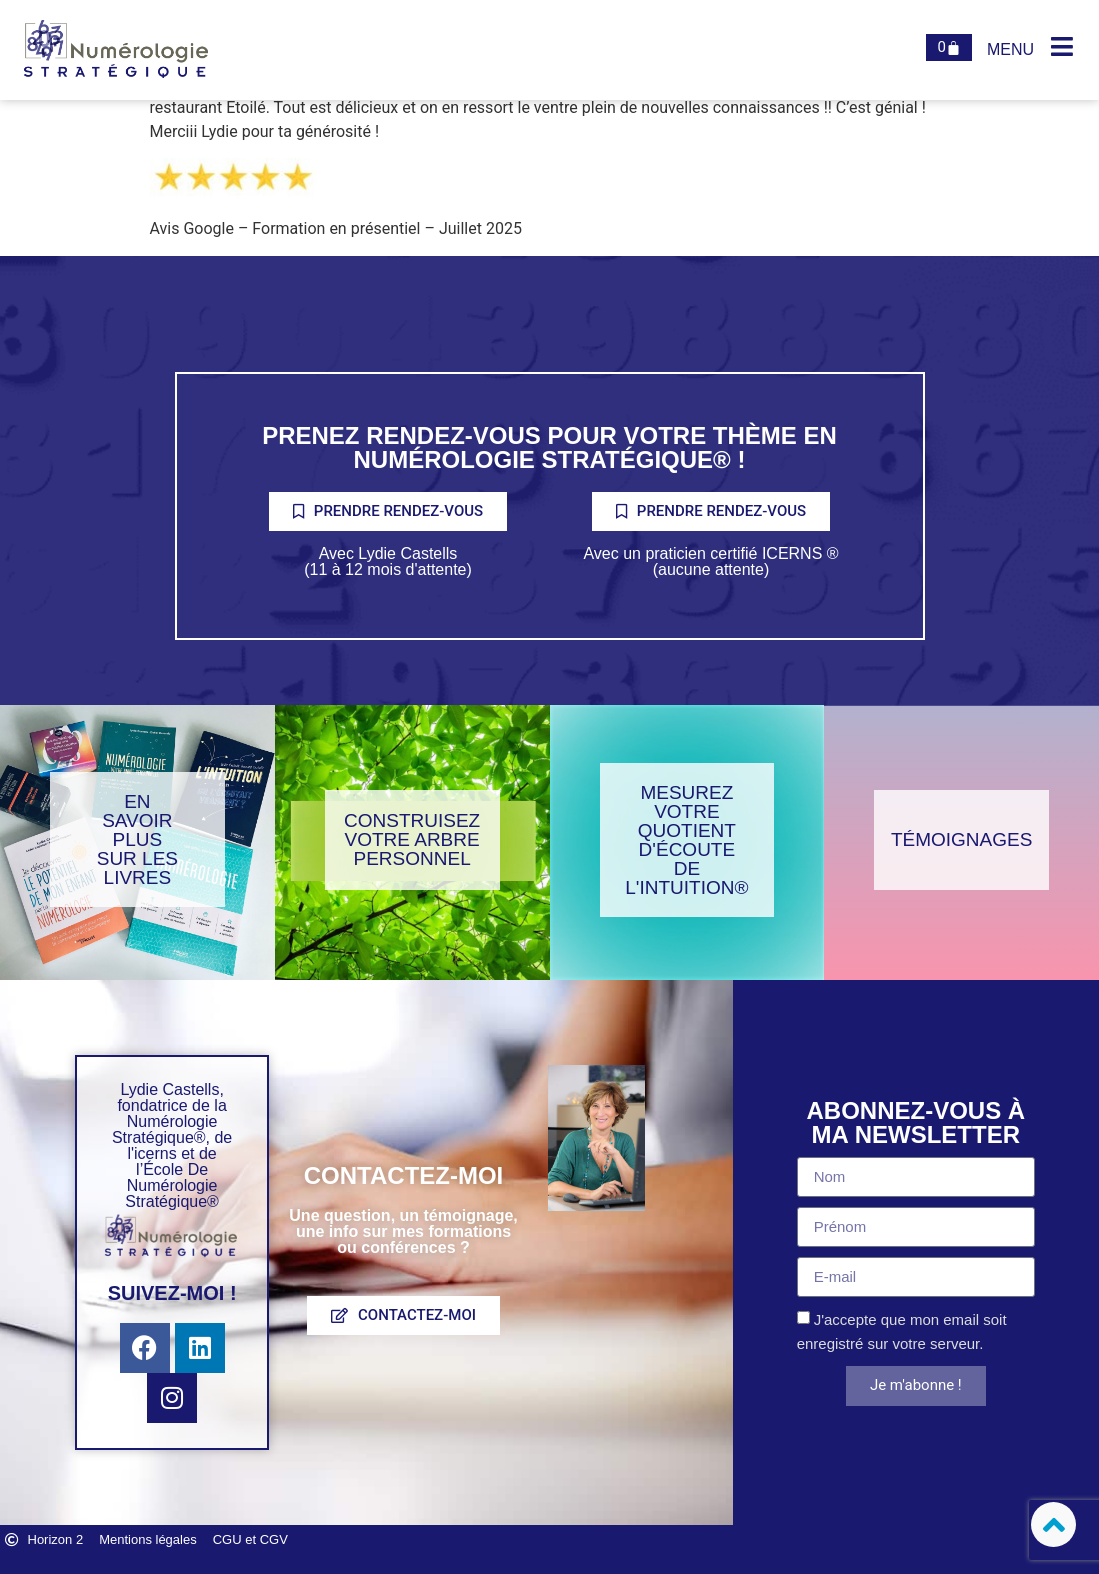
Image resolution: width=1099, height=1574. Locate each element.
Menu (1010, 49)
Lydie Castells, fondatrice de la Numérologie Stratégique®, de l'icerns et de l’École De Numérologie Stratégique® (172, 1145)
